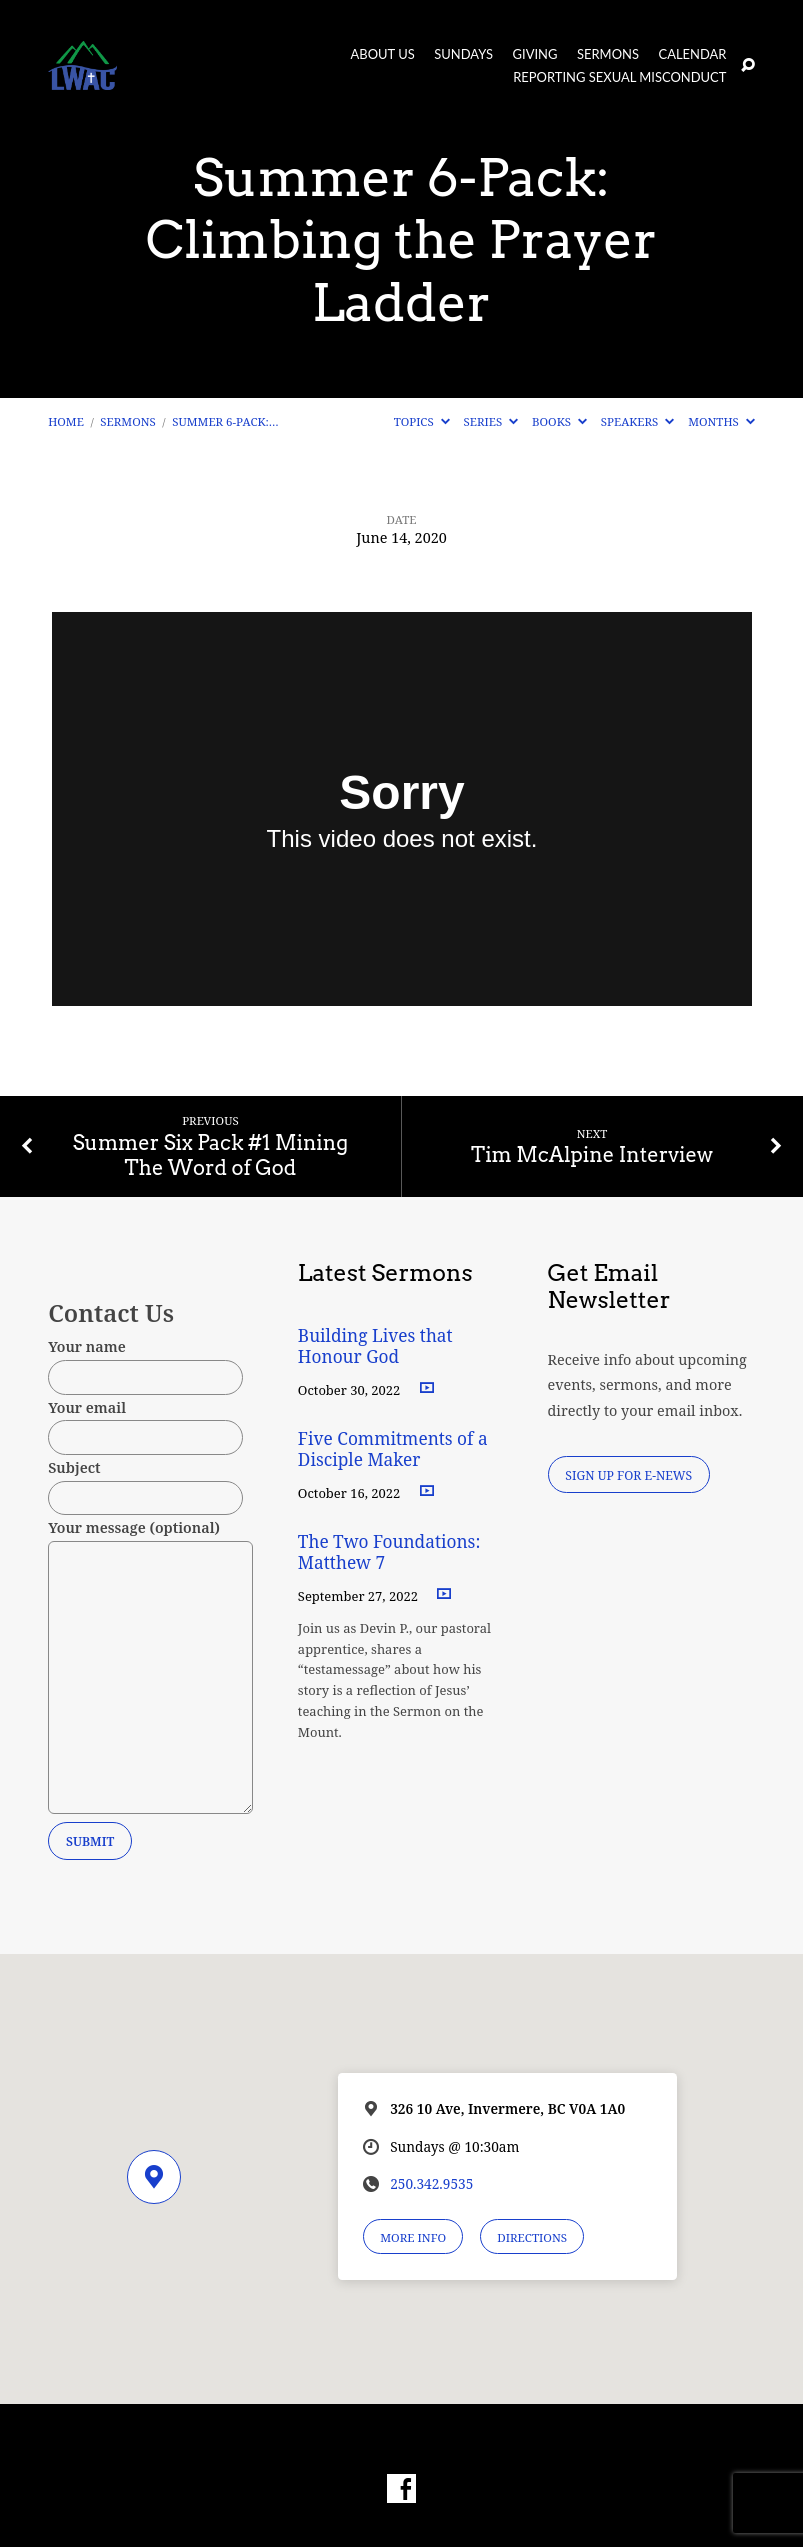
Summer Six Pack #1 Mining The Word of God (210, 1155)
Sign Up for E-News (628, 1475)
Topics (422, 421)
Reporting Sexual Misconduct (619, 77)
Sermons (608, 54)
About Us (383, 54)
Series (491, 421)
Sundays (463, 54)
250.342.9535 (431, 2183)
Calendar (692, 54)
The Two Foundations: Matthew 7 (389, 1552)
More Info (413, 2237)
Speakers (638, 421)
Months (721, 421)
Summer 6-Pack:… (225, 421)
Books (559, 421)
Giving (535, 54)
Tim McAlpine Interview (592, 1155)
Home (66, 421)
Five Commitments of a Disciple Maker (393, 1449)
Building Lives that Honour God (375, 1346)
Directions (532, 2237)
